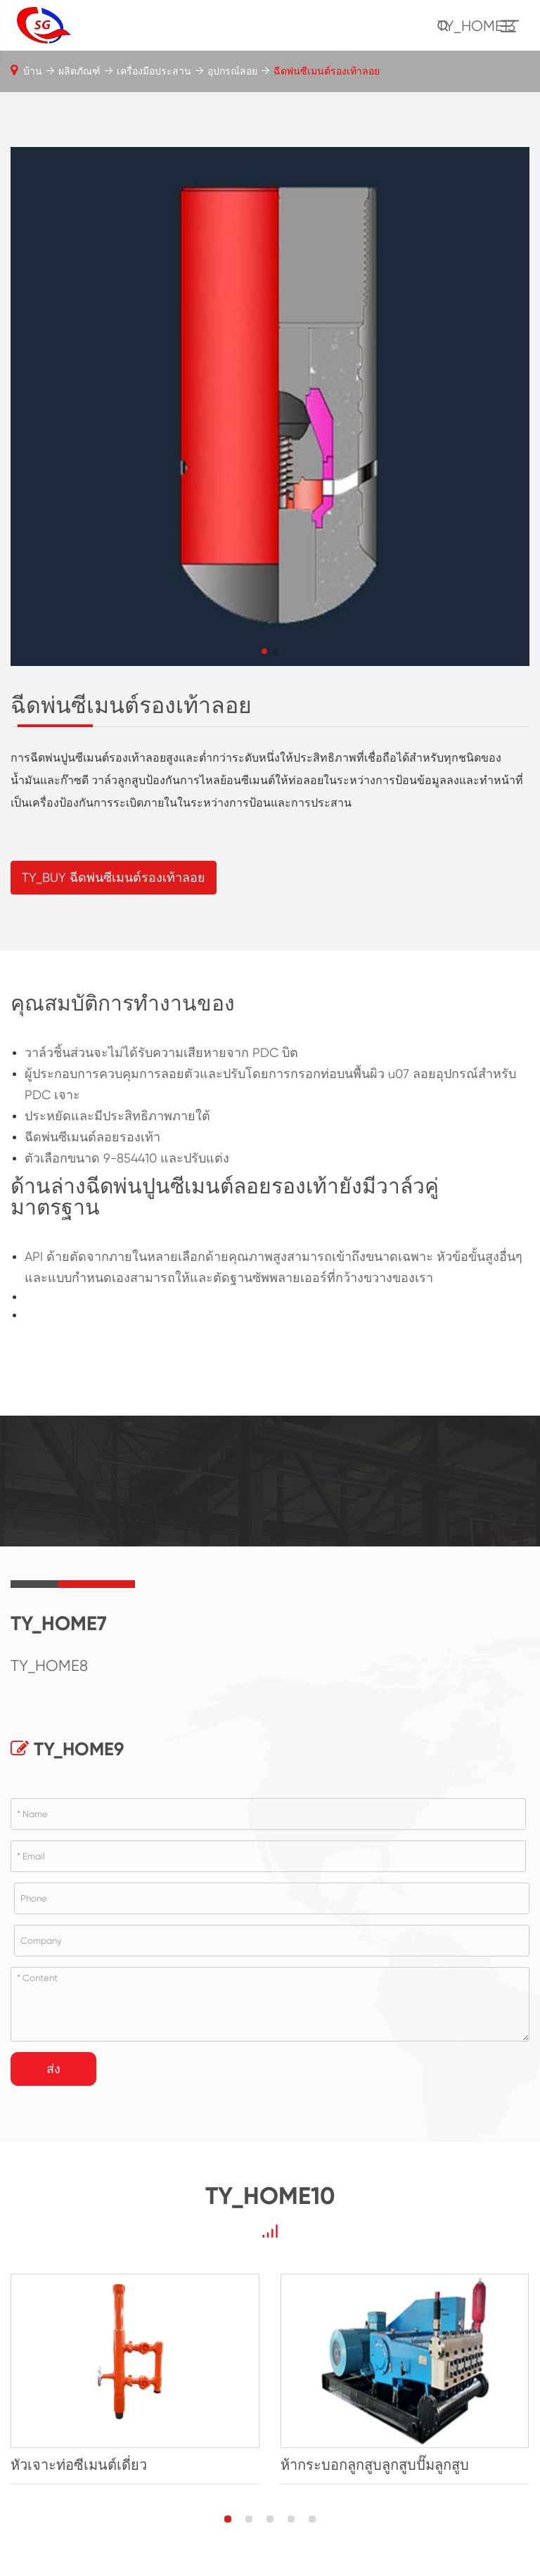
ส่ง (53, 2068)
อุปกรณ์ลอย (232, 71)
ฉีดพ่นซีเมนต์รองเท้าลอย (327, 71)
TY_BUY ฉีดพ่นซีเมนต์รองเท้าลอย (113, 877)
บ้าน (32, 71)
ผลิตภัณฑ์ (79, 71)
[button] (264, 651)
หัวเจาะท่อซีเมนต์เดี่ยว (79, 2465)
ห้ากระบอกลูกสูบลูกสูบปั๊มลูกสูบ (375, 2465)
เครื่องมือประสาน (154, 71)
